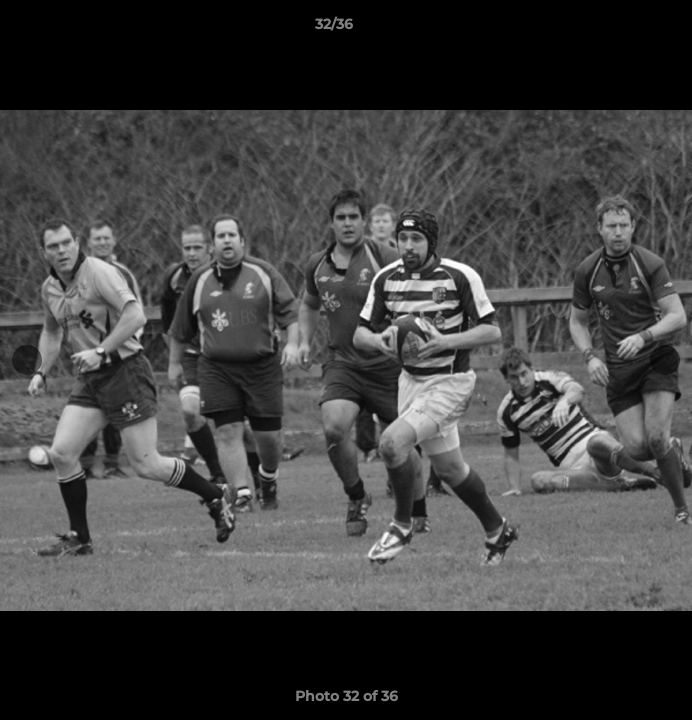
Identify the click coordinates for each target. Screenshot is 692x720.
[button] (620, 29)
